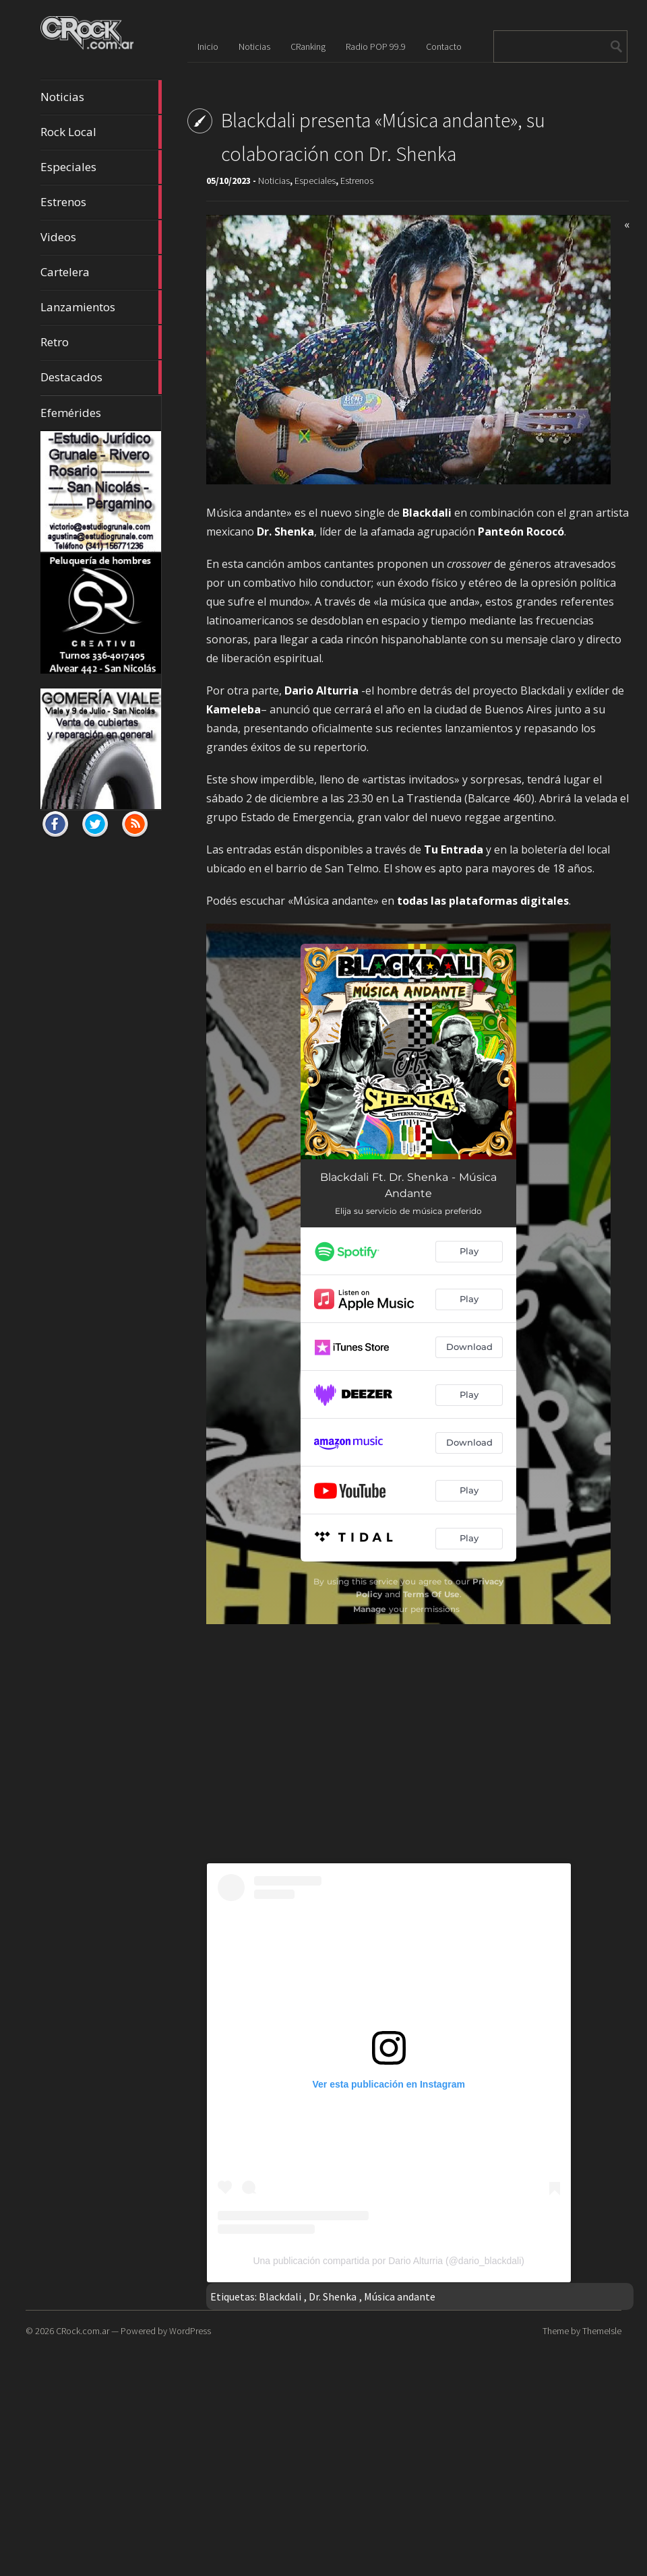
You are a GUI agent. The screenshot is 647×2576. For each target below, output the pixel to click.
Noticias (101, 97)
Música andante (399, 2296)
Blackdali (280, 2296)
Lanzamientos (101, 307)
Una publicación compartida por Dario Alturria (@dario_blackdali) (388, 2260)
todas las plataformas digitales (483, 900)
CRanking (308, 46)
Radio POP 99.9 (376, 46)
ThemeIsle (601, 2331)
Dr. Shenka (333, 2296)
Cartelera (101, 272)
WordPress (190, 2331)
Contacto (444, 46)
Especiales (101, 167)
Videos (101, 237)
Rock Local (101, 132)
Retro (101, 342)
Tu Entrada (453, 849)
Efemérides (70, 412)
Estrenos (101, 202)
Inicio (207, 46)
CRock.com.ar (82, 2331)
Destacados (101, 377)
